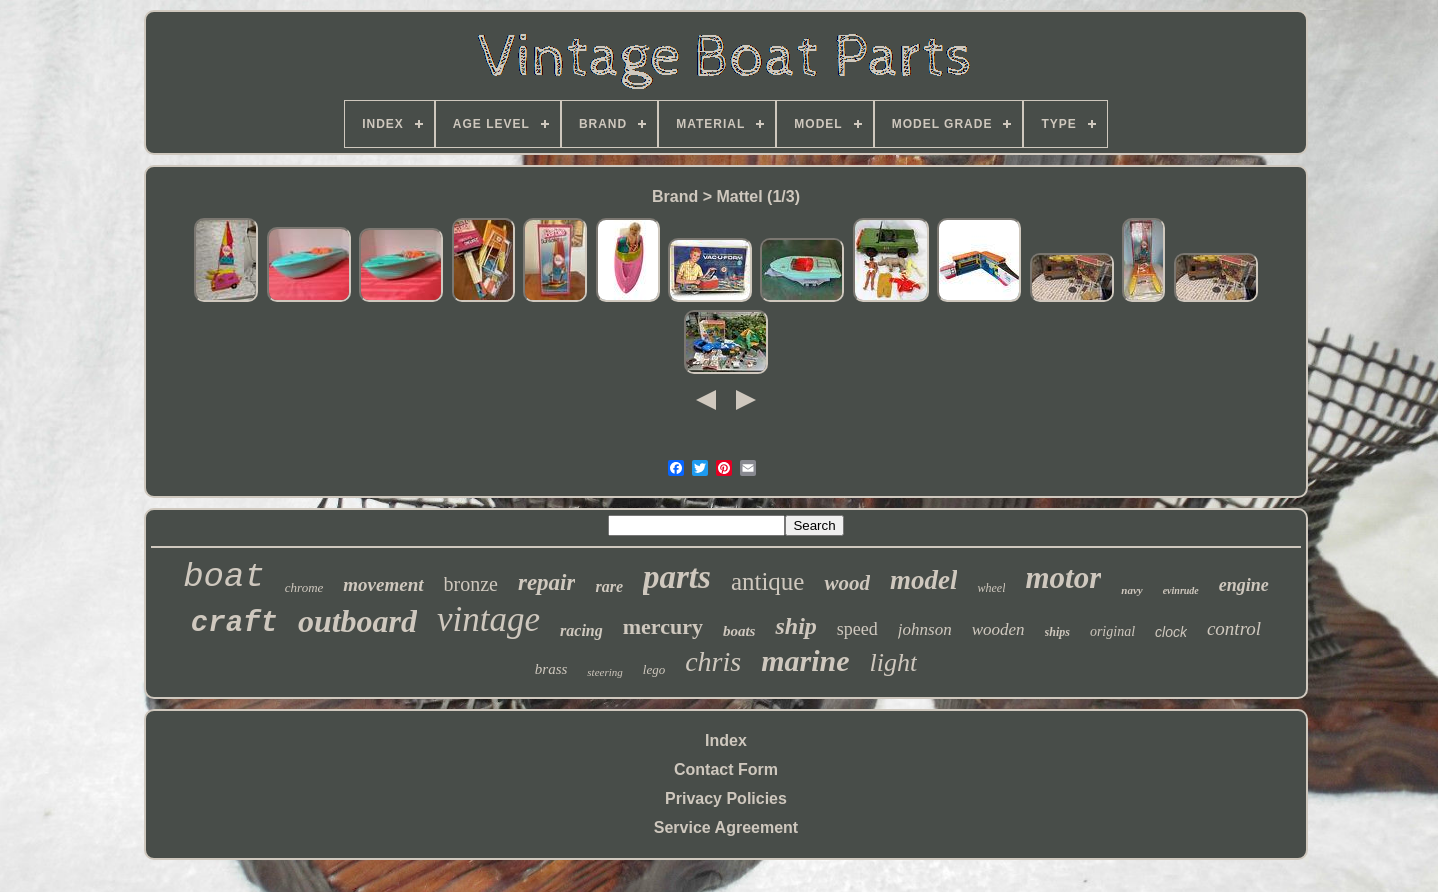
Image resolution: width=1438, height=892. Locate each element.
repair (547, 582)
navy (1131, 590)
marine (805, 660)
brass (551, 669)
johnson (925, 629)
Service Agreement (726, 827)
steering (604, 672)
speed (857, 629)
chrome (304, 587)
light (894, 662)
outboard (357, 621)
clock (1171, 632)
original (1112, 631)
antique (768, 581)
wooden (998, 629)
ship (795, 626)
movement (383, 584)
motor (1063, 577)
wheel (991, 588)
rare (609, 586)
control (1234, 628)
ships (1057, 632)
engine (1244, 585)
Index (726, 740)
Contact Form (726, 769)
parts (677, 577)
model (924, 580)
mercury (663, 626)
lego (654, 669)
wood (847, 583)
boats (739, 631)
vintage (488, 619)
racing (581, 630)
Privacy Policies (726, 798)
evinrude (1181, 590)
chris (713, 661)
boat (224, 577)
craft (234, 623)
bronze (471, 584)
